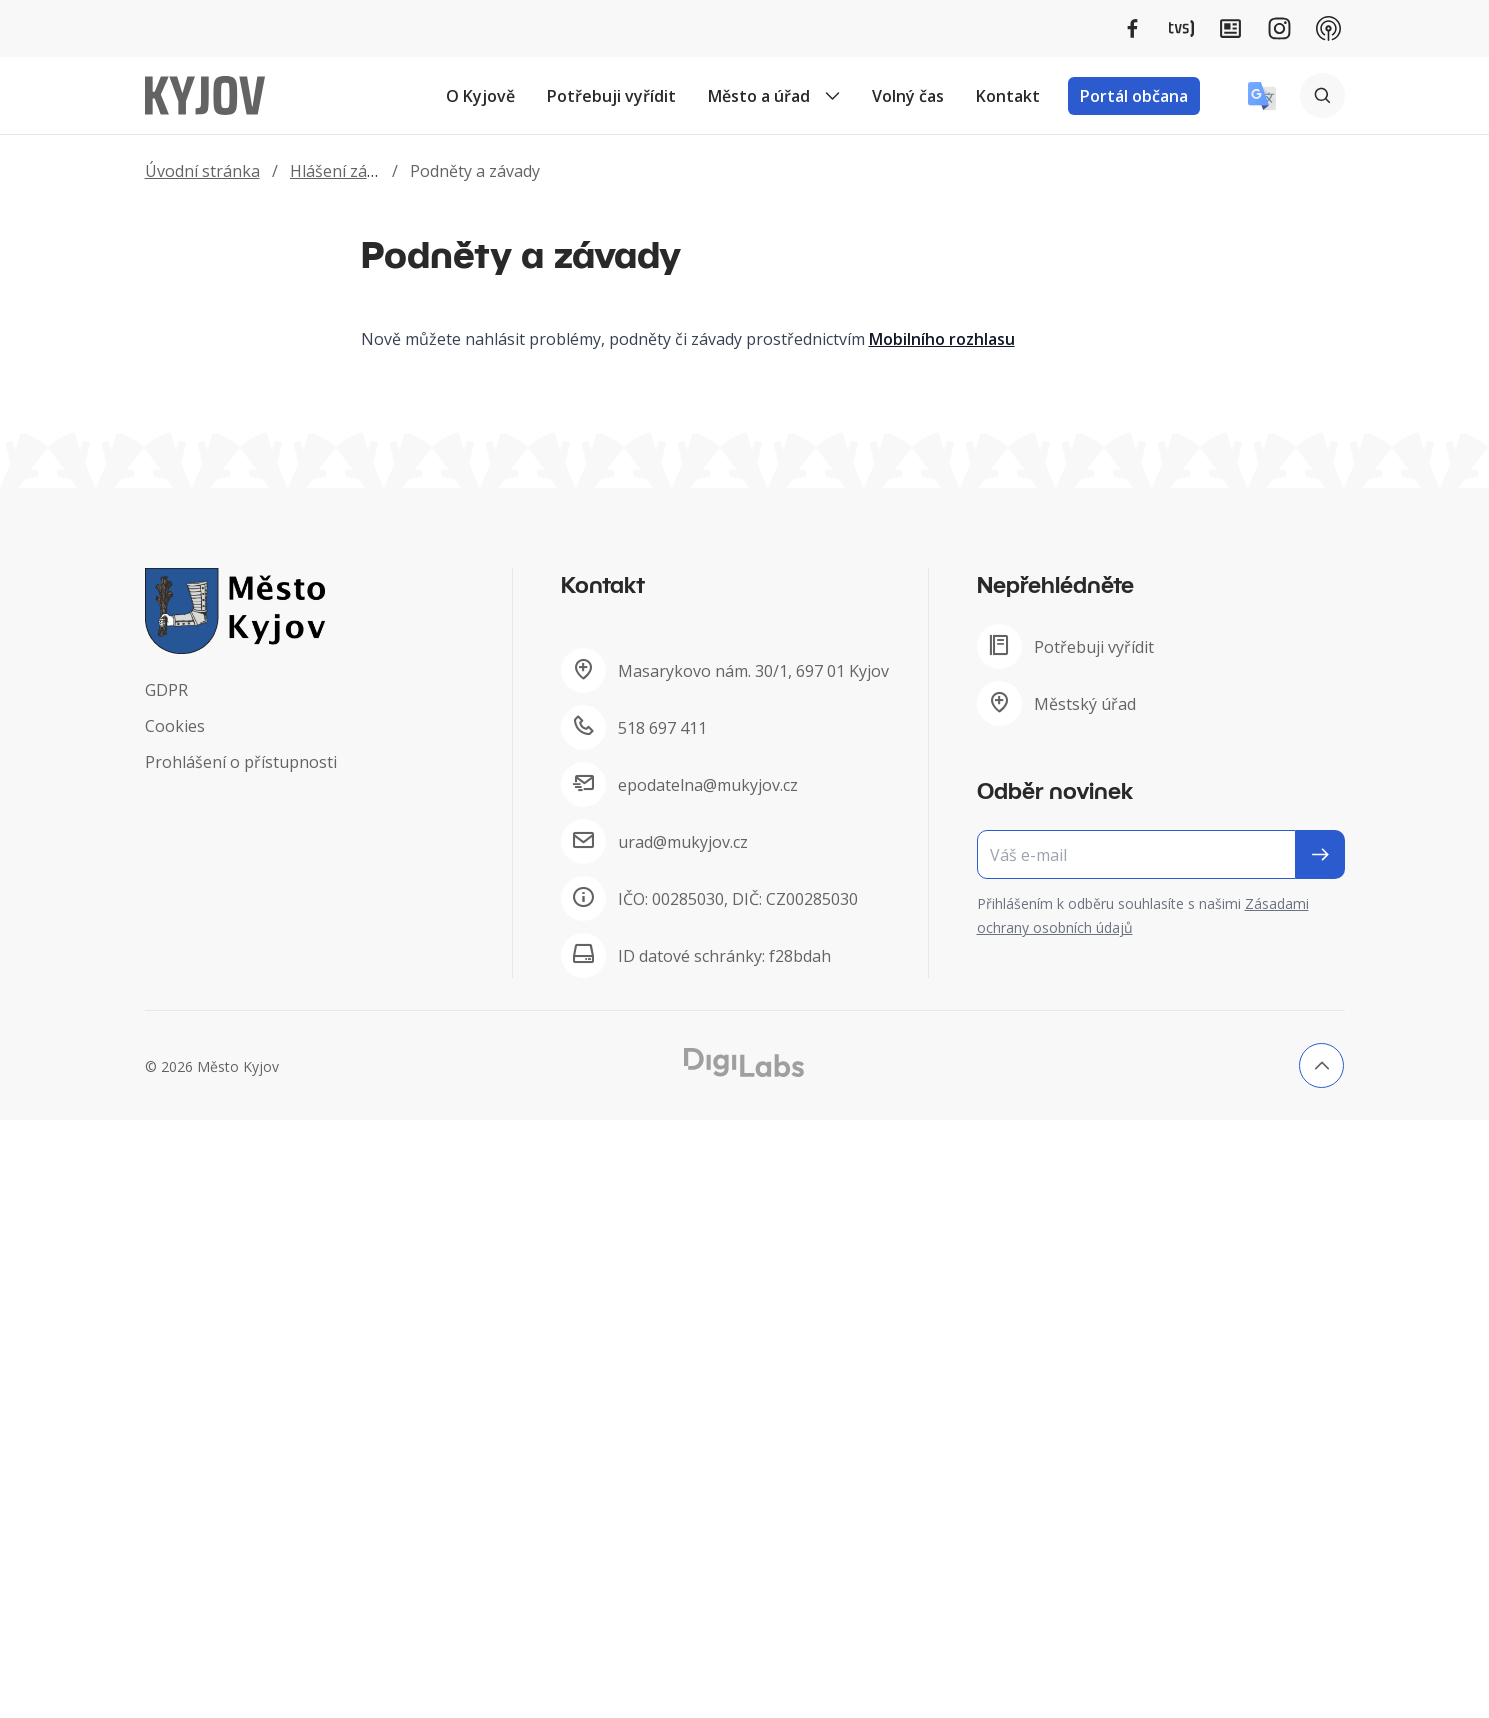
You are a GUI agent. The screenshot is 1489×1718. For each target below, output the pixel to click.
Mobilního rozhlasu (942, 339)
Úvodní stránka (202, 171)
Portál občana (1134, 96)
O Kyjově (480, 96)
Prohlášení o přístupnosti (241, 762)
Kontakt (1008, 96)
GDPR (166, 690)
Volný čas (908, 96)
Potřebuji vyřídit (611, 96)
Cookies (175, 726)
